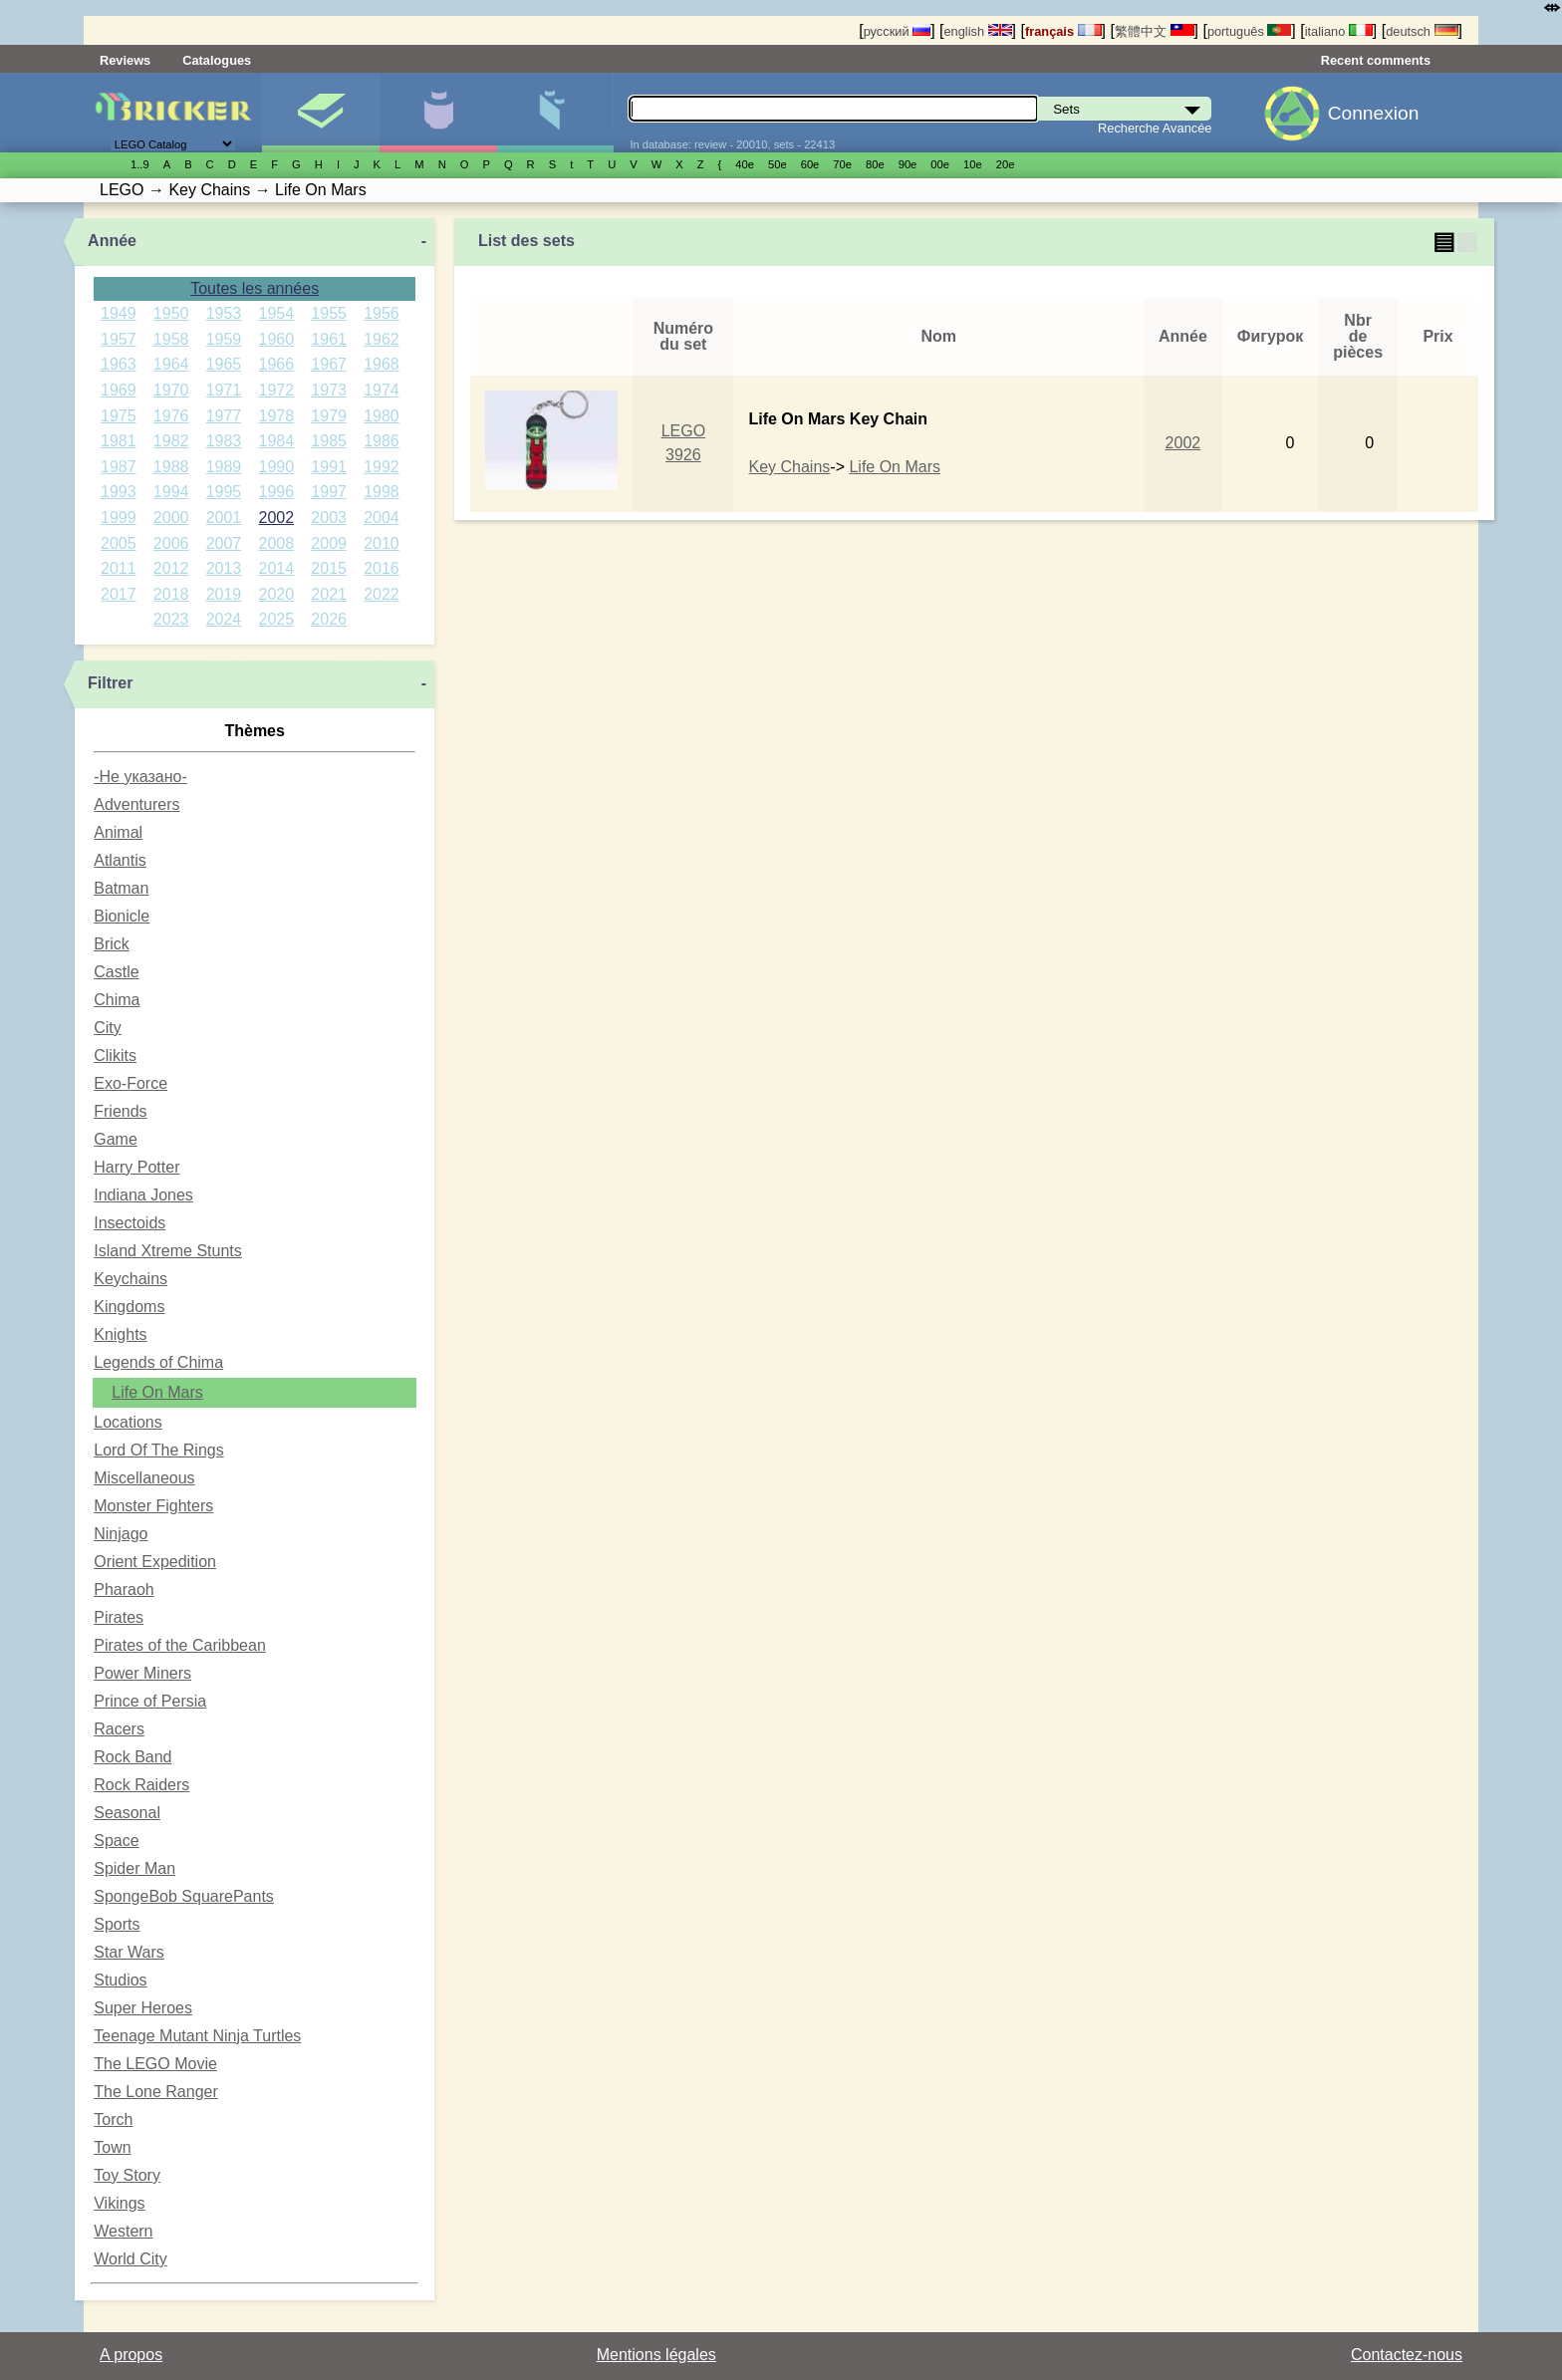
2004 (381, 517)
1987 (118, 466)
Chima (116, 999)
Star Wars (129, 1952)
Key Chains (789, 466)
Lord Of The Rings (158, 1450)
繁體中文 (1154, 31)
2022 (381, 594)
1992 (381, 466)
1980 (381, 415)
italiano (1339, 31)
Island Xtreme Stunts (168, 1250)
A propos (131, 2354)
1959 (224, 339)
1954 (277, 313)
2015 (329, 568)
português (1249, 31)
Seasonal (127, 1812)
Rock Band (132, 1756)
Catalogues (216, 60)
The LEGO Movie (155, 2063)
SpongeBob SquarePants (184, 1896)
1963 (118, 364)
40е (744, 164)
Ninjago (120, 1533)
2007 (224, 543)
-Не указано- (140, 776)
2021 (329, 594)
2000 (171, 517)
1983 (224, 440)
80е (875, 164)
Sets (320, 113)
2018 (171, 594)
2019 (224, 594)
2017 (118, 594)
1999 (118, 517)
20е (1005, 164)
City (108, 1027)
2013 (224, 568)
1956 (381, 313)
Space (116, 1840)
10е (972, 164)
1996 (277, 491)
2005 (118, 543)
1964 (171, 364)
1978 (277, 415)
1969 (118, 390)
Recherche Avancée (1154, 128)
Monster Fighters (153, 1505)
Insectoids (129, 1222)
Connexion (1374, 113)
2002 (277, 517)
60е (810, 164)
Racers (119, 1728)
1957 (118, 339)
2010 (381, 543)
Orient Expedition (155, 1561)
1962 (381, 339)
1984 (277, 440)
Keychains (130, 1278)
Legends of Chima (158, 1362)
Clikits (115, 1055)
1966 (277, 364)
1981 (118, 440)
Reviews (125, 60)
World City (130, 2258)
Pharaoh (124, 1589)
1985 (329, 440)
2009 (329, 543)
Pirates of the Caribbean (180, 1645)
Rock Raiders (141, 1784)
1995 (224, 491)
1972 (277, 390)
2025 (277, 619)
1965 (224, 364)
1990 (277, 466)
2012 (171, 568)
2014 (277, 568)
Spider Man (134, 1868)
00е (939, 164)
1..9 (139, 164)
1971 (224, 390)
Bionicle (121, 916)
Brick (112, 943)
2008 (277, 543)
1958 (171, 339)
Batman (121, 888)
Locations (128, 1422)
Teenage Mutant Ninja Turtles (197, 2035)
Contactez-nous (1406, 2354)
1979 (329, 415)
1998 (381, 491)
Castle (116, 971)
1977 (224, 415)
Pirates (118, 1617)
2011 (118, 568)
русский (897, 31)
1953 (224, 313)
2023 (171, 619)
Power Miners (142, 1673)
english (977, 31)
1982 (171, 440)
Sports (116, 1924)
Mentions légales (656, 2354)
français (1063, 31)
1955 (329, 313)
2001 (224, 517)
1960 (277, 339)
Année (112, 240)
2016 (381, 568)
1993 (118, 491)
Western (123, 2231)
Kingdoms (129, 1306)
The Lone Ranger (156, 2091)
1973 (329, 390)
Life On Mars (157, 1392)
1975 (118, 415)
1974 (381, 390)
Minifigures (438, 113)
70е (842, 164)
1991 (329, 466)
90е (908, 164)
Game (115, 1139)
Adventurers (136, 804)
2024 (224, 619)
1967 (329, 364)
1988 (171, 466)
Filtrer (110, 682)
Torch (113, 2119)
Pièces (555, 113)
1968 (381, 364)
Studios (120, 1980)
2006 (171, 543)
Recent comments (1376, 60)
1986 (381, 440)
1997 (329, 491)
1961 (329, 339)
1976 (171, 415)
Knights (120, 1334)
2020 (277, 594)
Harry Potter (136, 1167)
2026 (329, 619)
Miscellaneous (144, 1477)
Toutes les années (254, 288)
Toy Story (127, 2175)
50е (777, 164)
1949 (118, 313)
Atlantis (119, 860)
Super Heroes (143, 2007)
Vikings (119, 2203)
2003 (329, 517)
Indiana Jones (143, 1195)
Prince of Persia (150, 1701)
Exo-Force (130, 1083)
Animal (118, 832)
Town (112, 2147)
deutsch (1421, 31)
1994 (171, 491)
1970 (171, 390)
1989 (224, 466)
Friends (120, 1111)
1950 (171, 313)
